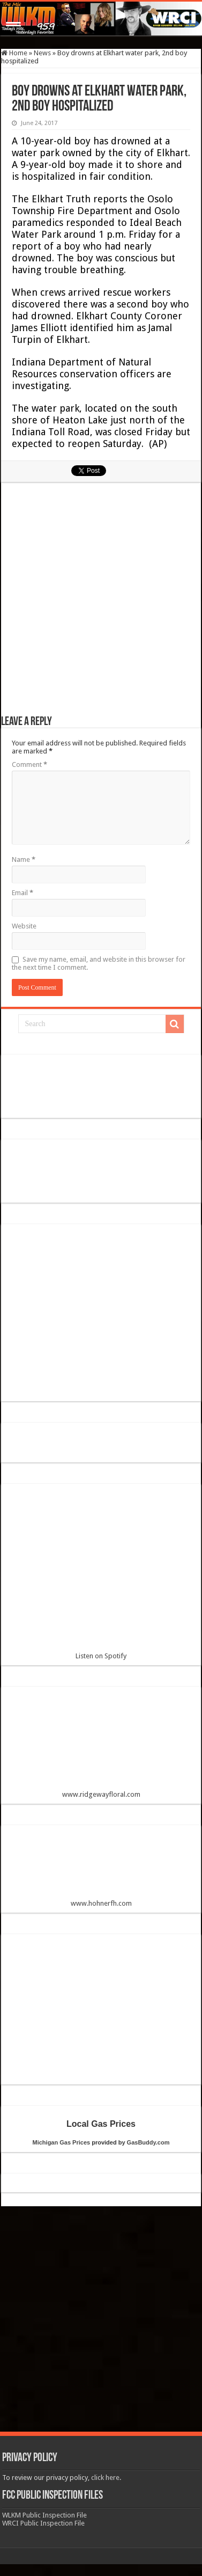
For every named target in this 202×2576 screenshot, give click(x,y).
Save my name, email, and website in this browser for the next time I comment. (98, 963)
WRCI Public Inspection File (43, 2523)
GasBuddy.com (148, 2142)
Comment (29, 764)
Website (24, 926)
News (42, 53)
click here (105, 2477)
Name (23, 859)
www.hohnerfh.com (101, 1903)
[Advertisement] (101, 604)
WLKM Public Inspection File (44, 2515)
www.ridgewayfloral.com (101, 1746)
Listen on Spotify (101, 1576)
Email (22, 893)
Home (14, 53)
